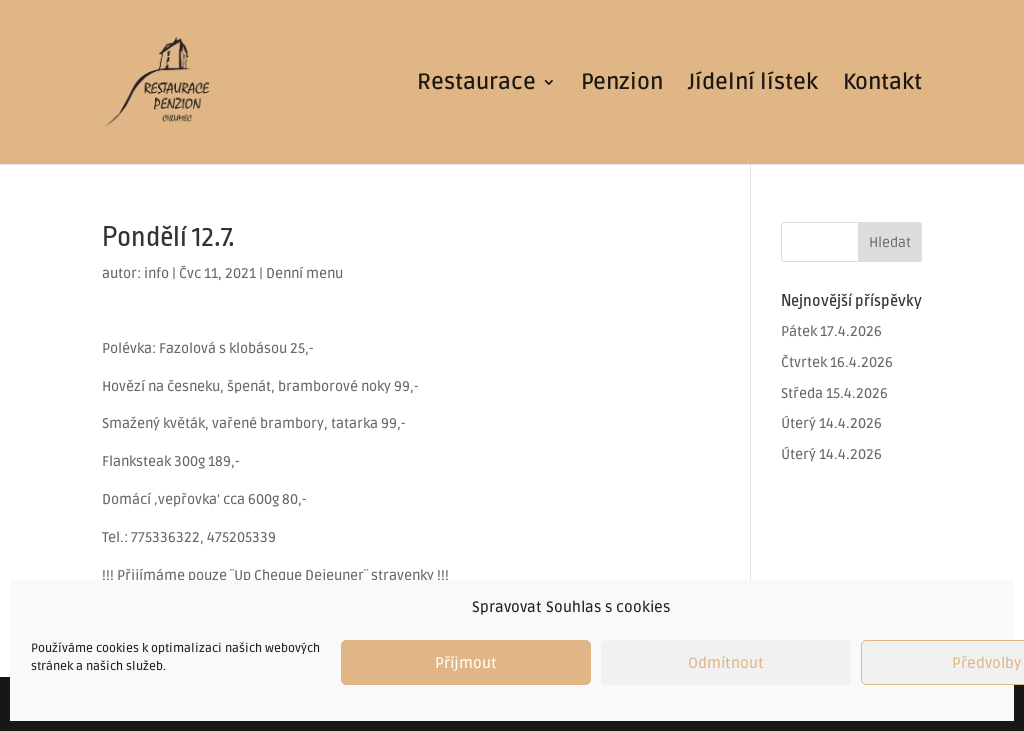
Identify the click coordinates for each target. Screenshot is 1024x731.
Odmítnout (726, 663)
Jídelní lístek (753, 85)
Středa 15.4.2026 (834, 393)
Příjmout (466, 663)
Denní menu (304, 273)
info (156, 273)
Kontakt (882, 85)
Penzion (622, 85)
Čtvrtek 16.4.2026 (837, 362)
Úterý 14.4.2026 (831, 423)
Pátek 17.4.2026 (831, 331)
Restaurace (476, 85)
